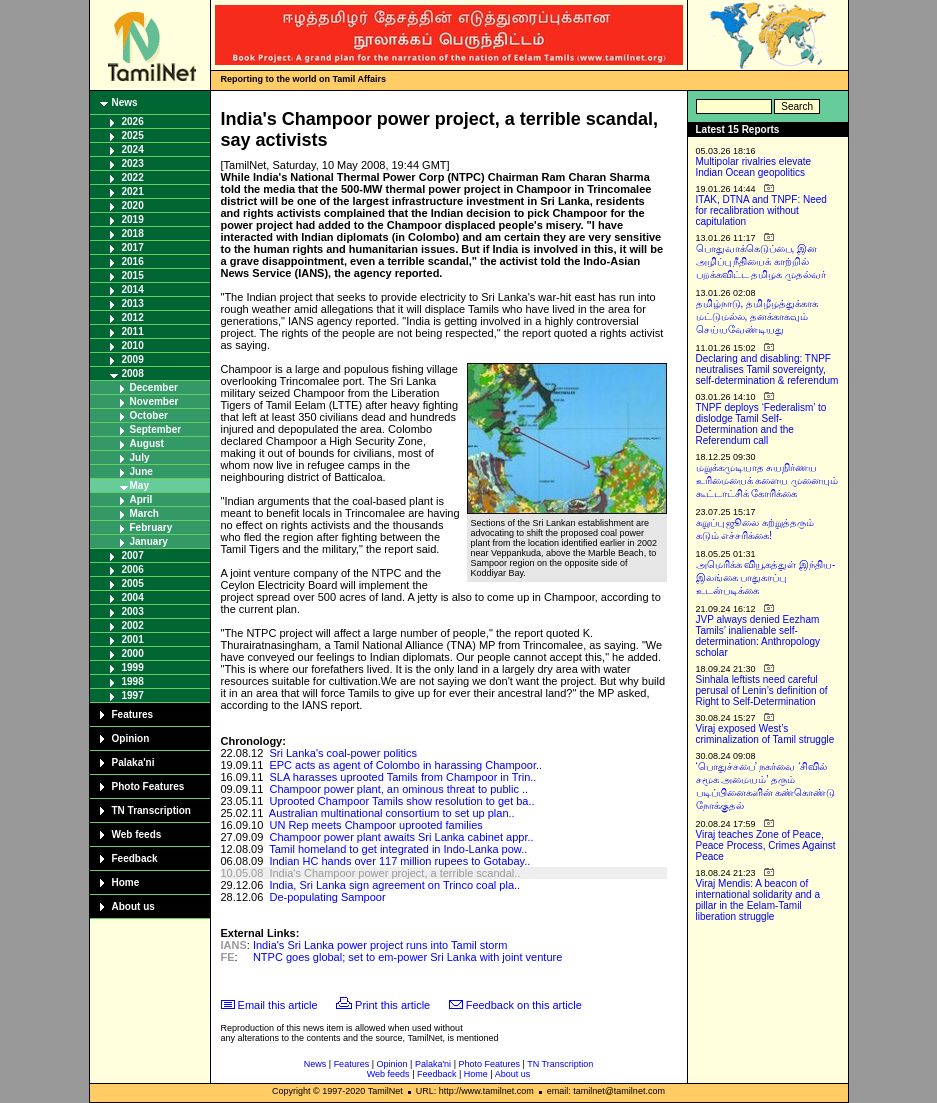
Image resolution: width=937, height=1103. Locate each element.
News (125, 102)
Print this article (392, 1005)
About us (133, 906)
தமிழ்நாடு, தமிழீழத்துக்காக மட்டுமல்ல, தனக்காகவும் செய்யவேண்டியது (757, 316)
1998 (133, 681)
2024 (133, 149)
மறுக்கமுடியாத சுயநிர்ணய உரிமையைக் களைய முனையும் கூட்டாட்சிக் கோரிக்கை (767, 480)
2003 (133, 611)
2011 (133, 331)
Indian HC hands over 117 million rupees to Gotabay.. (399, 861)
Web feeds (137, 834)
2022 (133, 177)
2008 (133, 373)
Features (133, 714)
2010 (133, 345)
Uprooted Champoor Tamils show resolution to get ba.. (401, 801)
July (140, 457)
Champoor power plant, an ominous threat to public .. (398, 789)
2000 (133, 653)
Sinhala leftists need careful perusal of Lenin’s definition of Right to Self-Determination (762, 690)
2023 (133, 163)
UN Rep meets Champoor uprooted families (375, 825)
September (156, 429)
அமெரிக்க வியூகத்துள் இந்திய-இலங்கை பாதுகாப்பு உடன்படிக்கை (766, 577)
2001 (133, 639)
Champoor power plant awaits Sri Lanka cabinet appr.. (401, 837)
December (154, 387)
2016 (133, 261)
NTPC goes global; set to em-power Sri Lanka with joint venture (407, 957)
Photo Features (148, 786)
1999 (133, 667)
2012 (133, 317)
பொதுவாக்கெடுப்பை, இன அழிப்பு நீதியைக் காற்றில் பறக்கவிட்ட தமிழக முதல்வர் (761, 261)
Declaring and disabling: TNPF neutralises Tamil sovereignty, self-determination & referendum (767, 369)
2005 (133, 583)
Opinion (131, 738)
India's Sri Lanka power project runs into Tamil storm (380, 945)
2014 (133, 289)
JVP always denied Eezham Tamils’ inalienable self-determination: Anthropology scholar (758, 636)
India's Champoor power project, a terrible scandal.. (394, 873)
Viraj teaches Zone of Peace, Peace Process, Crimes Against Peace (766, 845)
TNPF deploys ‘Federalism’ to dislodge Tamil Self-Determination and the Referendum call (761, 424)
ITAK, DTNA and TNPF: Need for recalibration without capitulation (761, 210)
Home (126, 882)
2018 (133, 233)
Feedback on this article (524, 1005)
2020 (133, 205)
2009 (133, 359)
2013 (133, 303)
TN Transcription (151, 810)
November (154, 401)
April (141, 499)
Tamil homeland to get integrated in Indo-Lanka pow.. (398, 849)
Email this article (278, 1005)
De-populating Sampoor (327, 897)
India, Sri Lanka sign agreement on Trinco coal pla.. (394, 885)
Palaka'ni (133, 762)
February (151, 527)
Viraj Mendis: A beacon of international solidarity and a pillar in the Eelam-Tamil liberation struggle (758, 900)
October (149, 415)
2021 (133, 191)
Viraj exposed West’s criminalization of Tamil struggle (765, 734)
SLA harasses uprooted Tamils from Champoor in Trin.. (402, 777)
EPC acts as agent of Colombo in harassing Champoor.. (405, 765)
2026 (133, 121)
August (147, 443)
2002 (133, 625)
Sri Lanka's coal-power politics (343, 753)
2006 (133, 569)
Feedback (135, 858)
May (139, 485)
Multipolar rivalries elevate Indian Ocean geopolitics (754, 167)
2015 (133, 275)
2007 (133, 555)
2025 (133, 135)
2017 (133, 247)
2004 (133, 597)
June (141, 471)
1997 (133, 695)
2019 (133, 219)
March (144, 513)
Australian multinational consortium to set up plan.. (392, 813)
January (149, 541)
